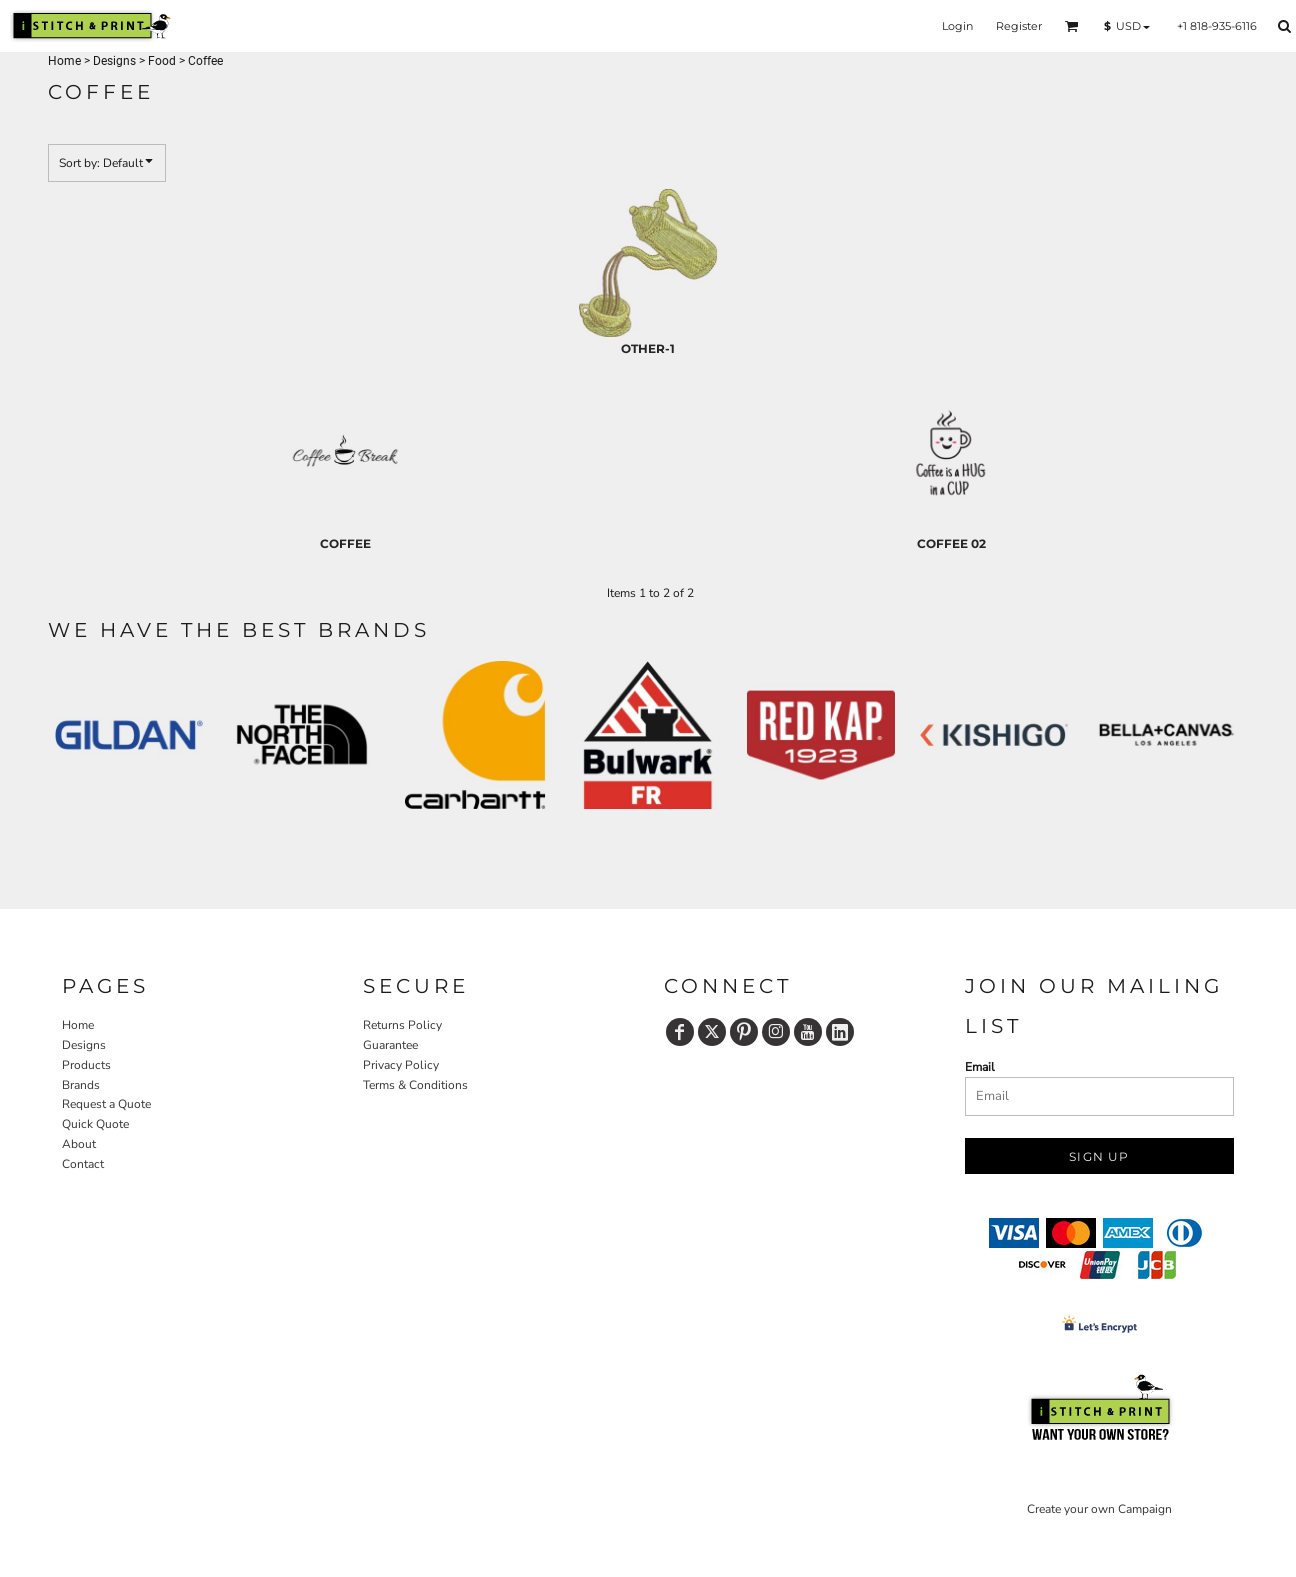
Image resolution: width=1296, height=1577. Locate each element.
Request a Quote (106, 1104)
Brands (81, 1085)
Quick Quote (95, 1124)
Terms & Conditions (415, 1085)
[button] (1072, 26)
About (79, 1144)
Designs (114, 61)
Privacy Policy (401, 1065)
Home (64, 61)
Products (86, 1065)
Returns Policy (402, 1025)
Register (1019, 26)
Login (957, 26)
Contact (83, 1164)
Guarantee (390, 1045)
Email (980, 1067)
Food (162, 61)
